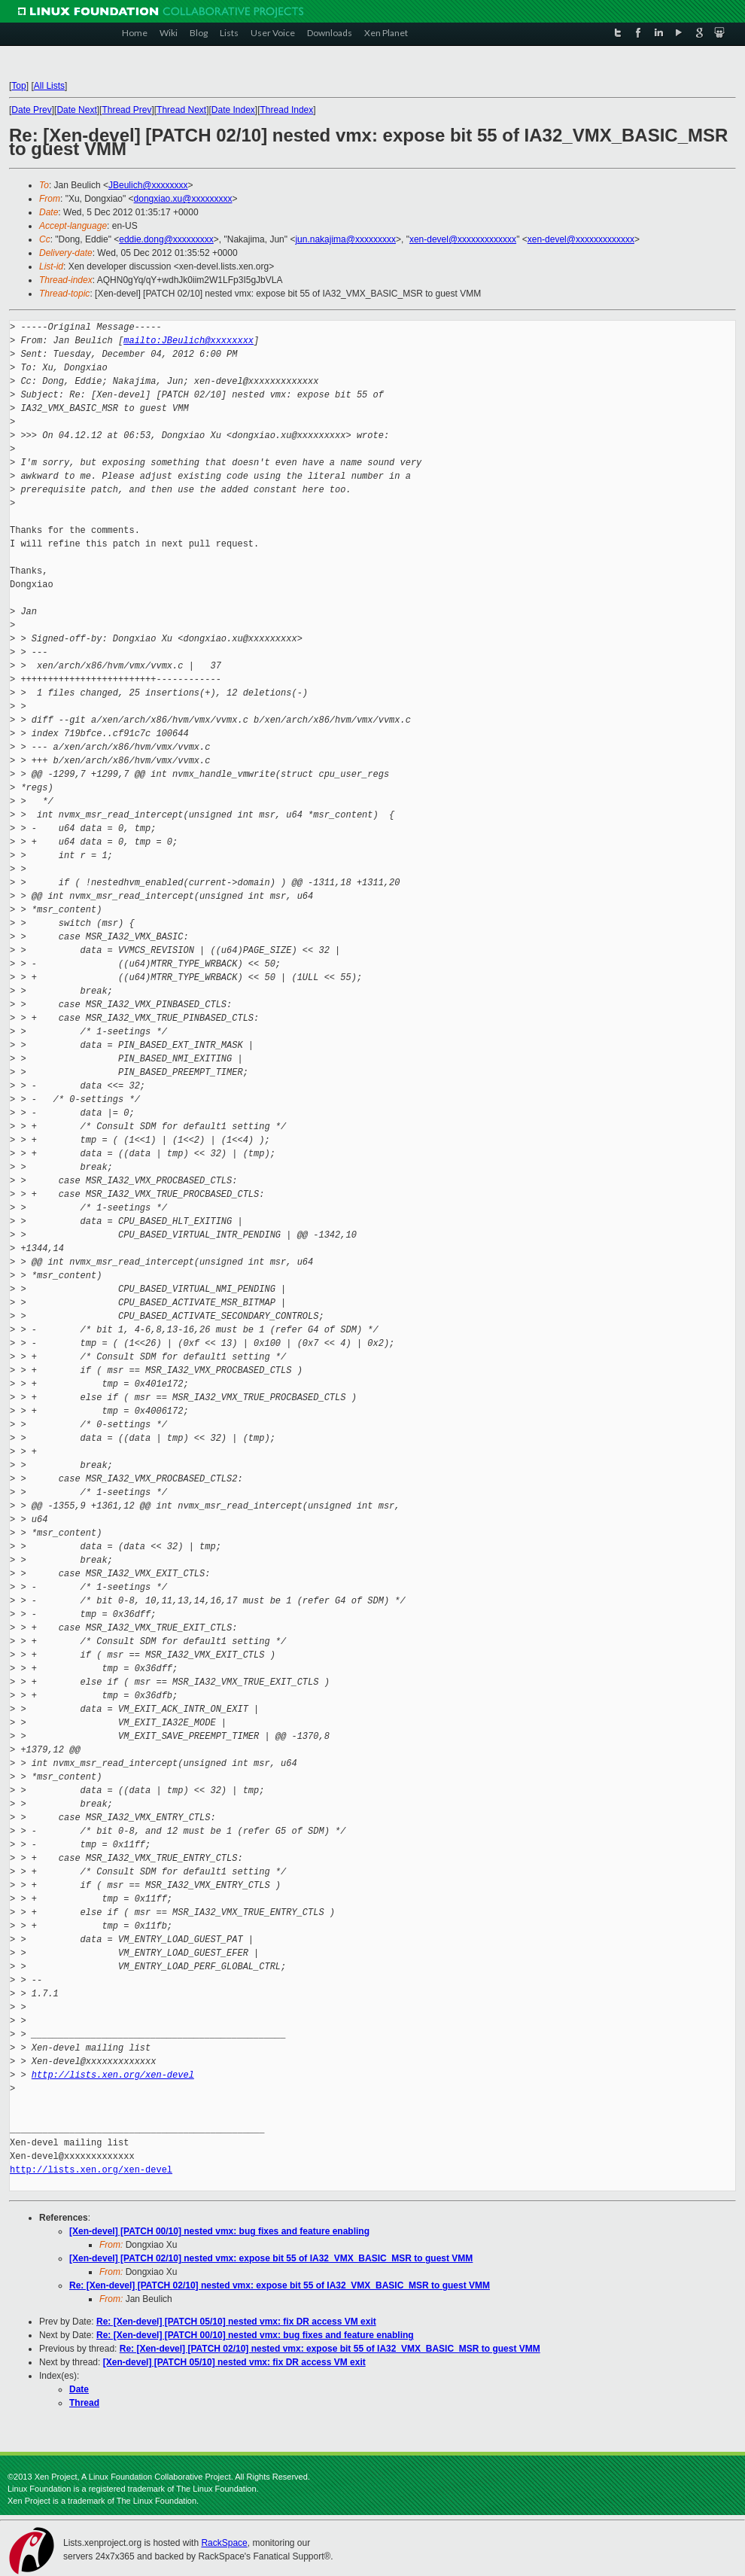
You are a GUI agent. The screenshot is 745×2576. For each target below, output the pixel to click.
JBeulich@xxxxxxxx (148, 185)
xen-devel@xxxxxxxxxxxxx (462, 239)
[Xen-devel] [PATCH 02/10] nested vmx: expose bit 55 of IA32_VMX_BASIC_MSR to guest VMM (271, 2258)
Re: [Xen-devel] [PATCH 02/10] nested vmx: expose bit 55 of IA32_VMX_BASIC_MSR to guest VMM (279, 2285)
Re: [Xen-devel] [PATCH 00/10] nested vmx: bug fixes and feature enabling (255, 2335)
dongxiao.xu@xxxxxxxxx (183, 198)
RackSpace (224, 2543)
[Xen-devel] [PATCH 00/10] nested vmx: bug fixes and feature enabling (219, 2231)
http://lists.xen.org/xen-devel (113, 2075)
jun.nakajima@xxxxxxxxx (345, 239)
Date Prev (31, 110)
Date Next (76, 110)
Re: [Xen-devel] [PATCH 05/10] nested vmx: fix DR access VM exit (236, 2321)
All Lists (49, 86)
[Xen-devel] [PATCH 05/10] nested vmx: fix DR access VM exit (234, 2362)
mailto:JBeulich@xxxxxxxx (188, 340)
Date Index (233, 110)
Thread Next (181, 110)
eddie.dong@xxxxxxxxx (166, 239)
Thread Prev (126, 110)
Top (18, 86)
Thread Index (287, 110)
